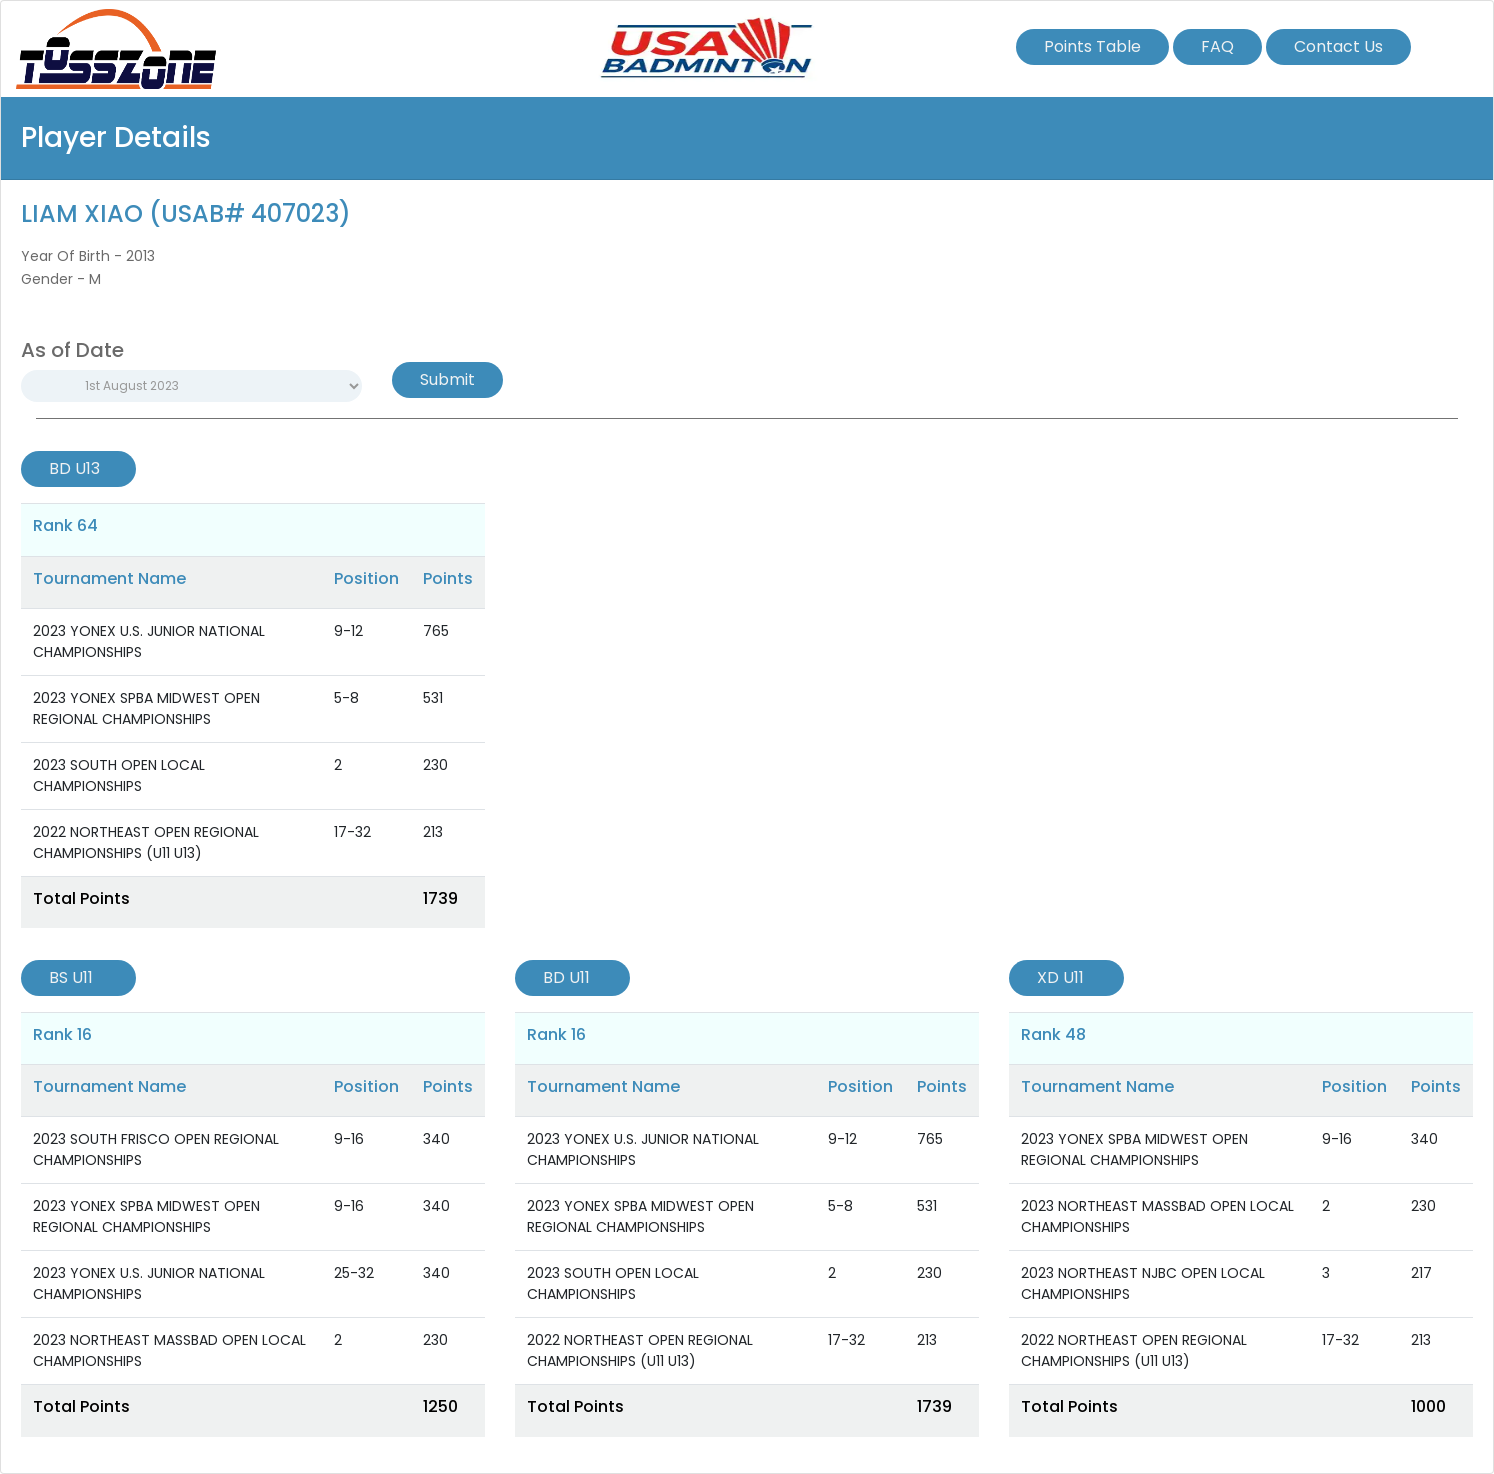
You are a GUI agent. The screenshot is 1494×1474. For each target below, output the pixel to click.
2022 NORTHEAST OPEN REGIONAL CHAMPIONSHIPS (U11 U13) (146, 842)
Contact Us (1338, 46)
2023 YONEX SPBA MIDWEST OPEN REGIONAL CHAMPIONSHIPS (146, 708)
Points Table (1092, 46)
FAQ (1217, 46)
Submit (447, 379)
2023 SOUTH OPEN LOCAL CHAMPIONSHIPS (119, 775)
